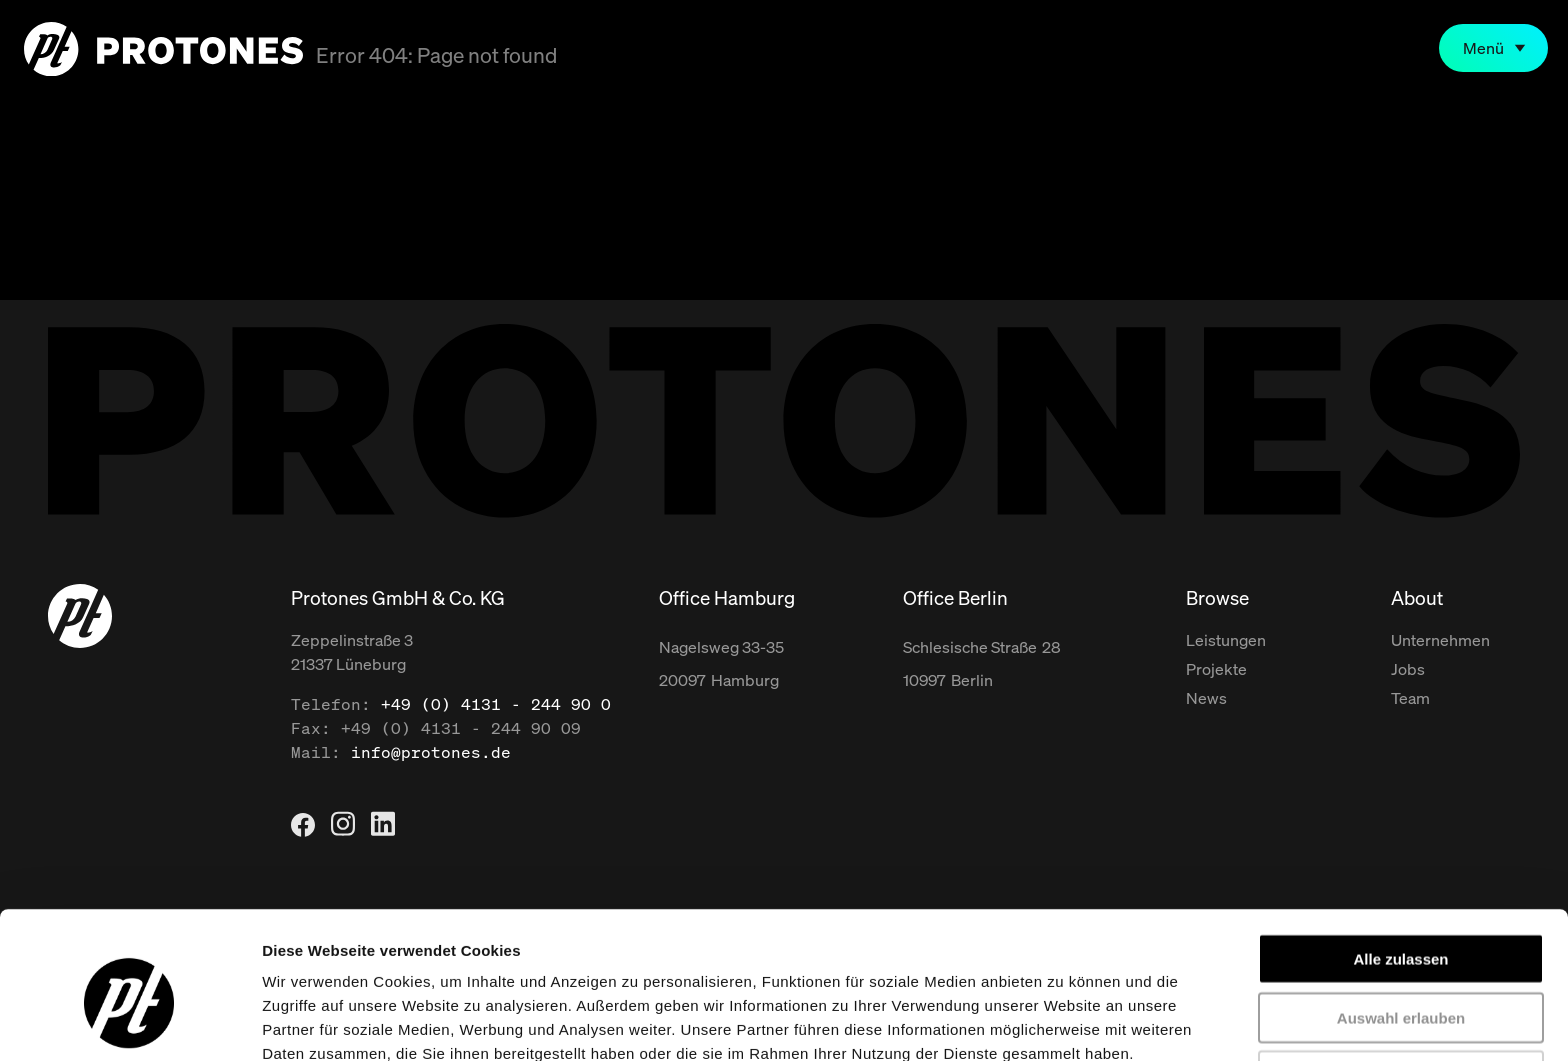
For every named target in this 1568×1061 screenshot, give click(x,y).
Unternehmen (1440, 640)
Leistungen (1226, 640)
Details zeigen (1063, 1021)
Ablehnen (1401, 978)
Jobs (1408, 669)
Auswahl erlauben (1401, 920)
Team (1410, 698)
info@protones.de (431, 752)
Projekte (1216, 669)
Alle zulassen (1400, 861)
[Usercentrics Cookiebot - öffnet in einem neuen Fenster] (129, 1022)
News (1206, 698)
